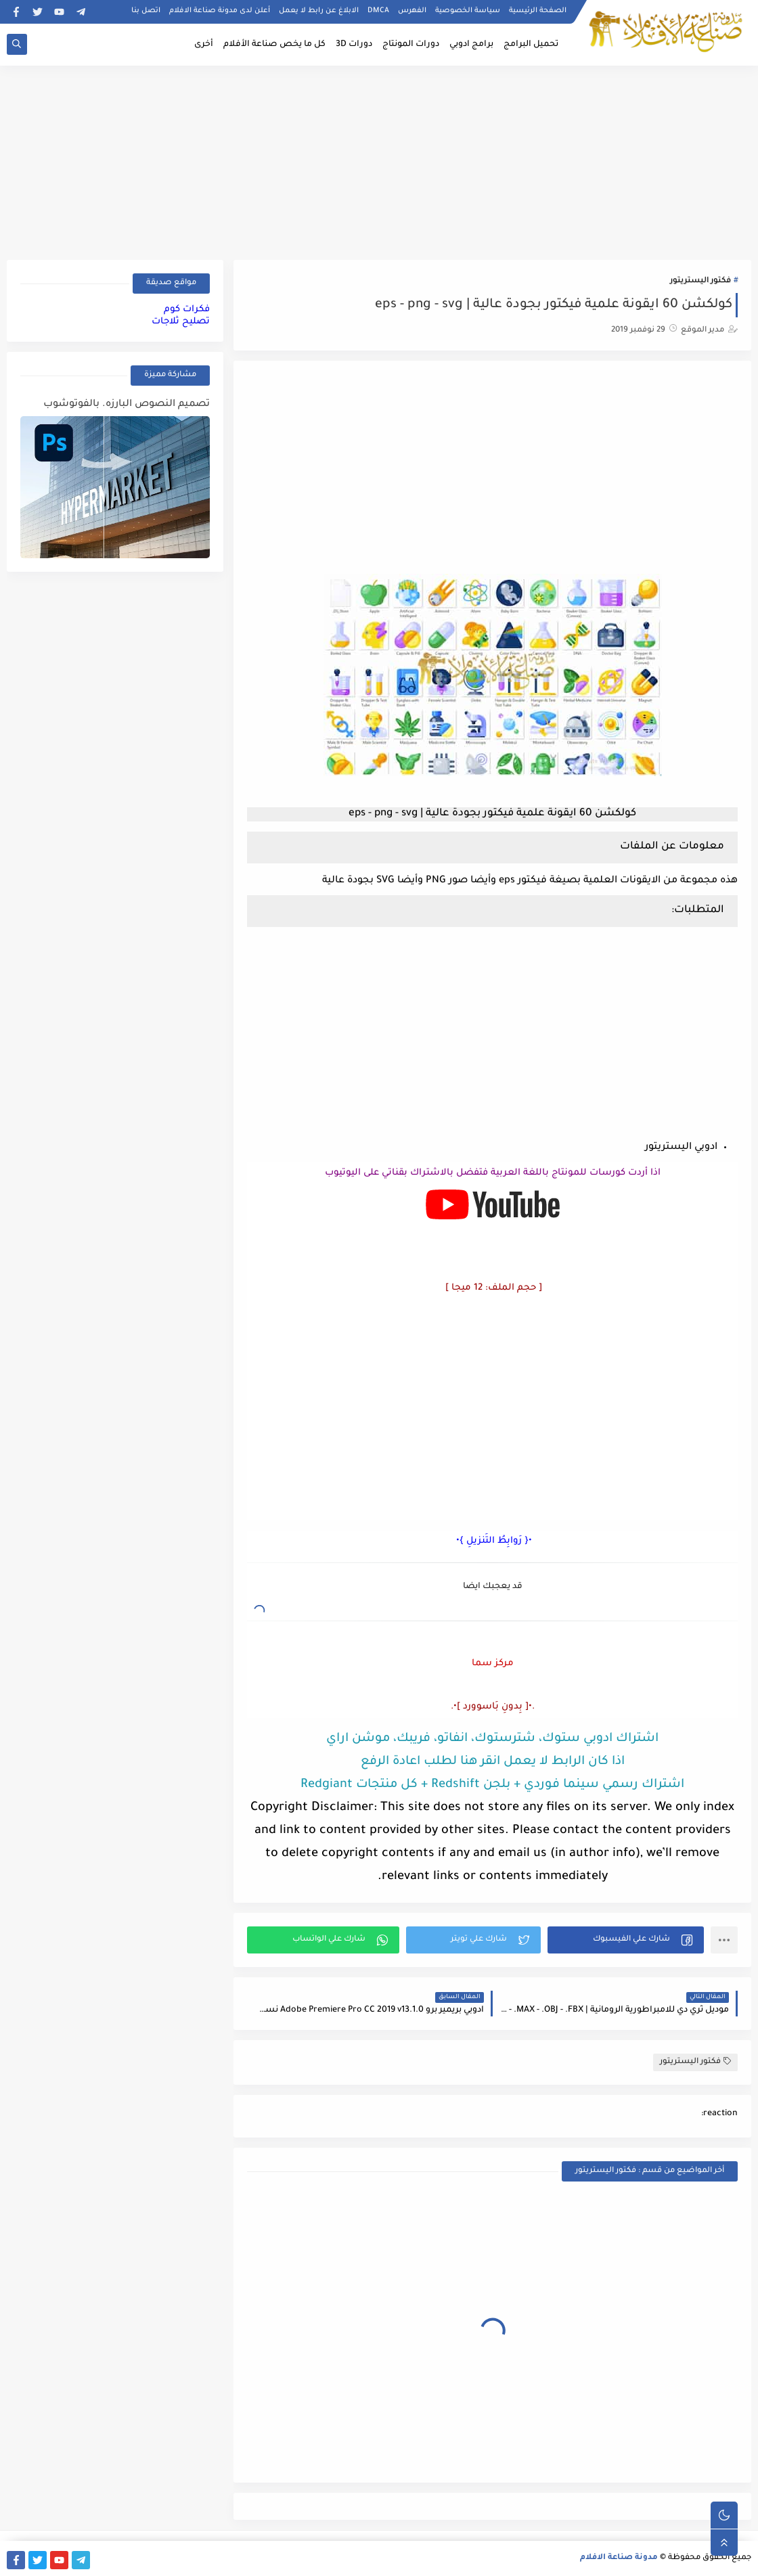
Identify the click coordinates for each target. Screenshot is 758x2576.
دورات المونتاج (410, 44)
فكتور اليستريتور (700, 281)
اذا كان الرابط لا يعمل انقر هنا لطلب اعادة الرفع (493, 1762)
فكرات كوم (187, 309)
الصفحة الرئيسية (537, 11)
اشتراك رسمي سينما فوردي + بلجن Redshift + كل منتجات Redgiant (492, 1785)
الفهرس (412, 11)
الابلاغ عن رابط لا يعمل (319, 11)
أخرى (203, 44)
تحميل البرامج (531, 44)
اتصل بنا (145, 11)
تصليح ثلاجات (181, 322)
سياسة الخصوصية (467, 11)
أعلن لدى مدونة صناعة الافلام (219, 11)
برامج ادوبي (471, 44)
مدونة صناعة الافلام (619, 2558)
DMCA (378, 11)
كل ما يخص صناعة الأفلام (274, 44)
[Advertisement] (379, 160)
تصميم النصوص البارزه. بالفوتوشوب (126, 404)
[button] (626, 1939)
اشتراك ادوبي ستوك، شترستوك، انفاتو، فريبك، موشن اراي (492, 1739)
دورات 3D (354, 44)
